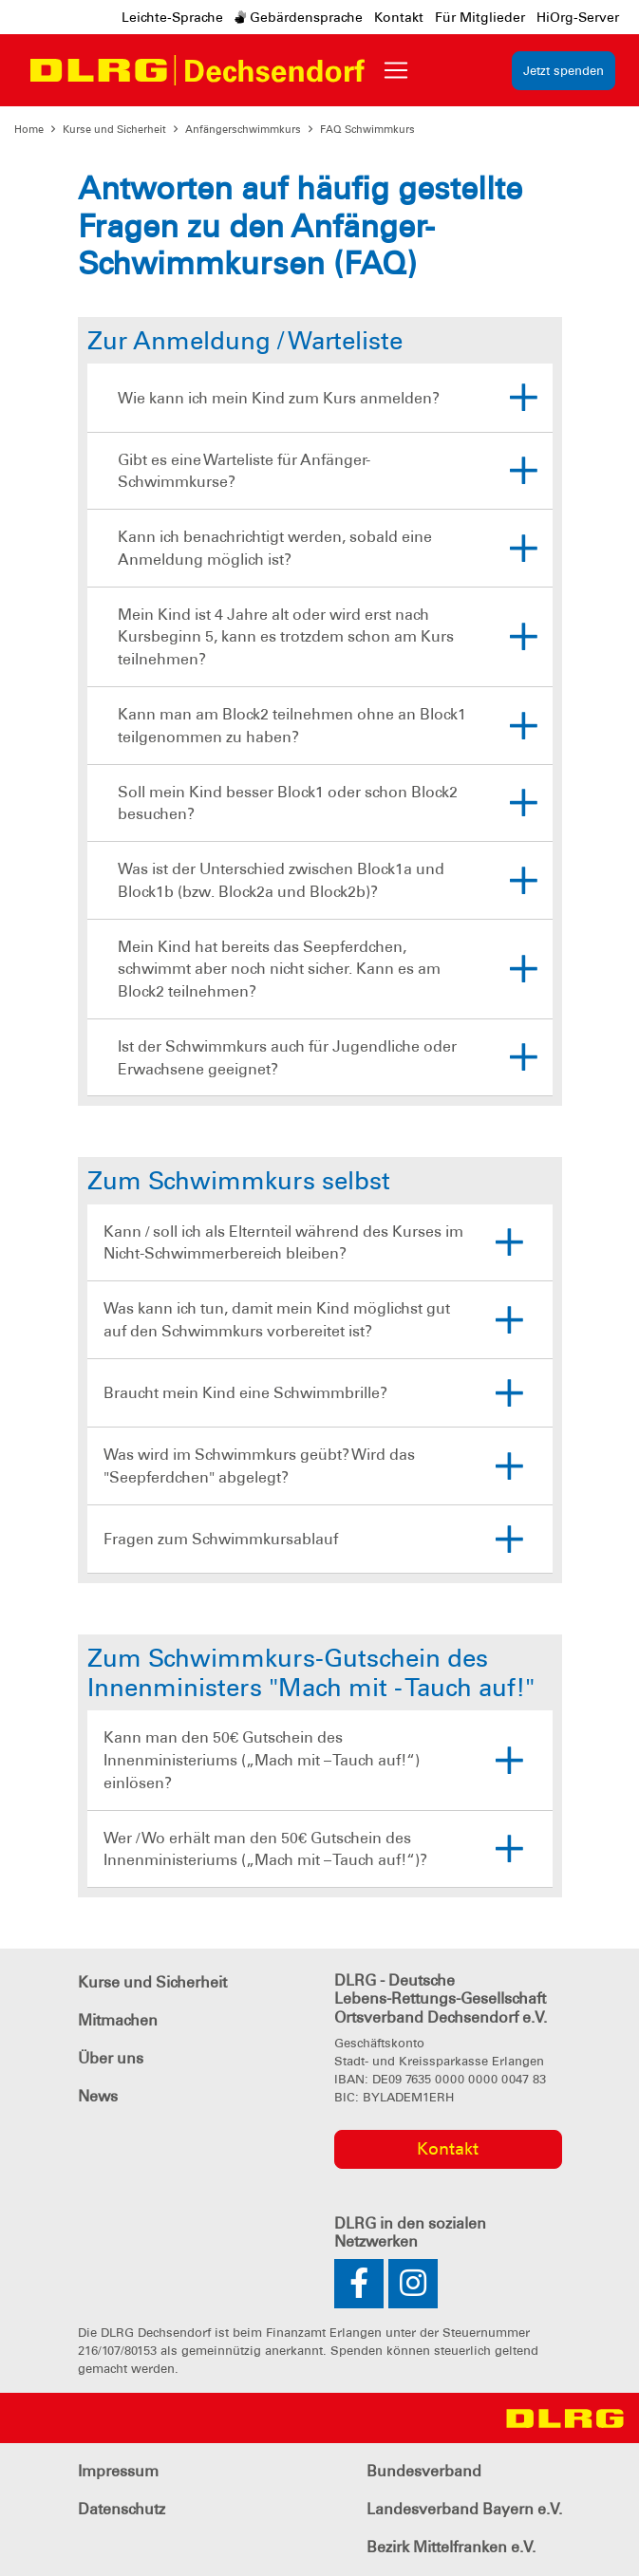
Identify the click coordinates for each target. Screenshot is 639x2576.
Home (29, 129)
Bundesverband (423, 2471)
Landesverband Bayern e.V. (464, 2509)
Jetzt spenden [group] (563, 71)
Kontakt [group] (448, 2148)
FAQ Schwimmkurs (367, 129)
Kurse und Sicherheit (114, 129)
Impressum (118, 2471)
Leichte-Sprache (172, 17)
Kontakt (398, 17)
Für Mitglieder (480, 17)
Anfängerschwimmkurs (243, 129)
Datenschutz (121, 2509)
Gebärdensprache (299, 17)
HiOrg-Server (577, 17)
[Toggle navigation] (396, 70)
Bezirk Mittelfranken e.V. (451, 2547)
